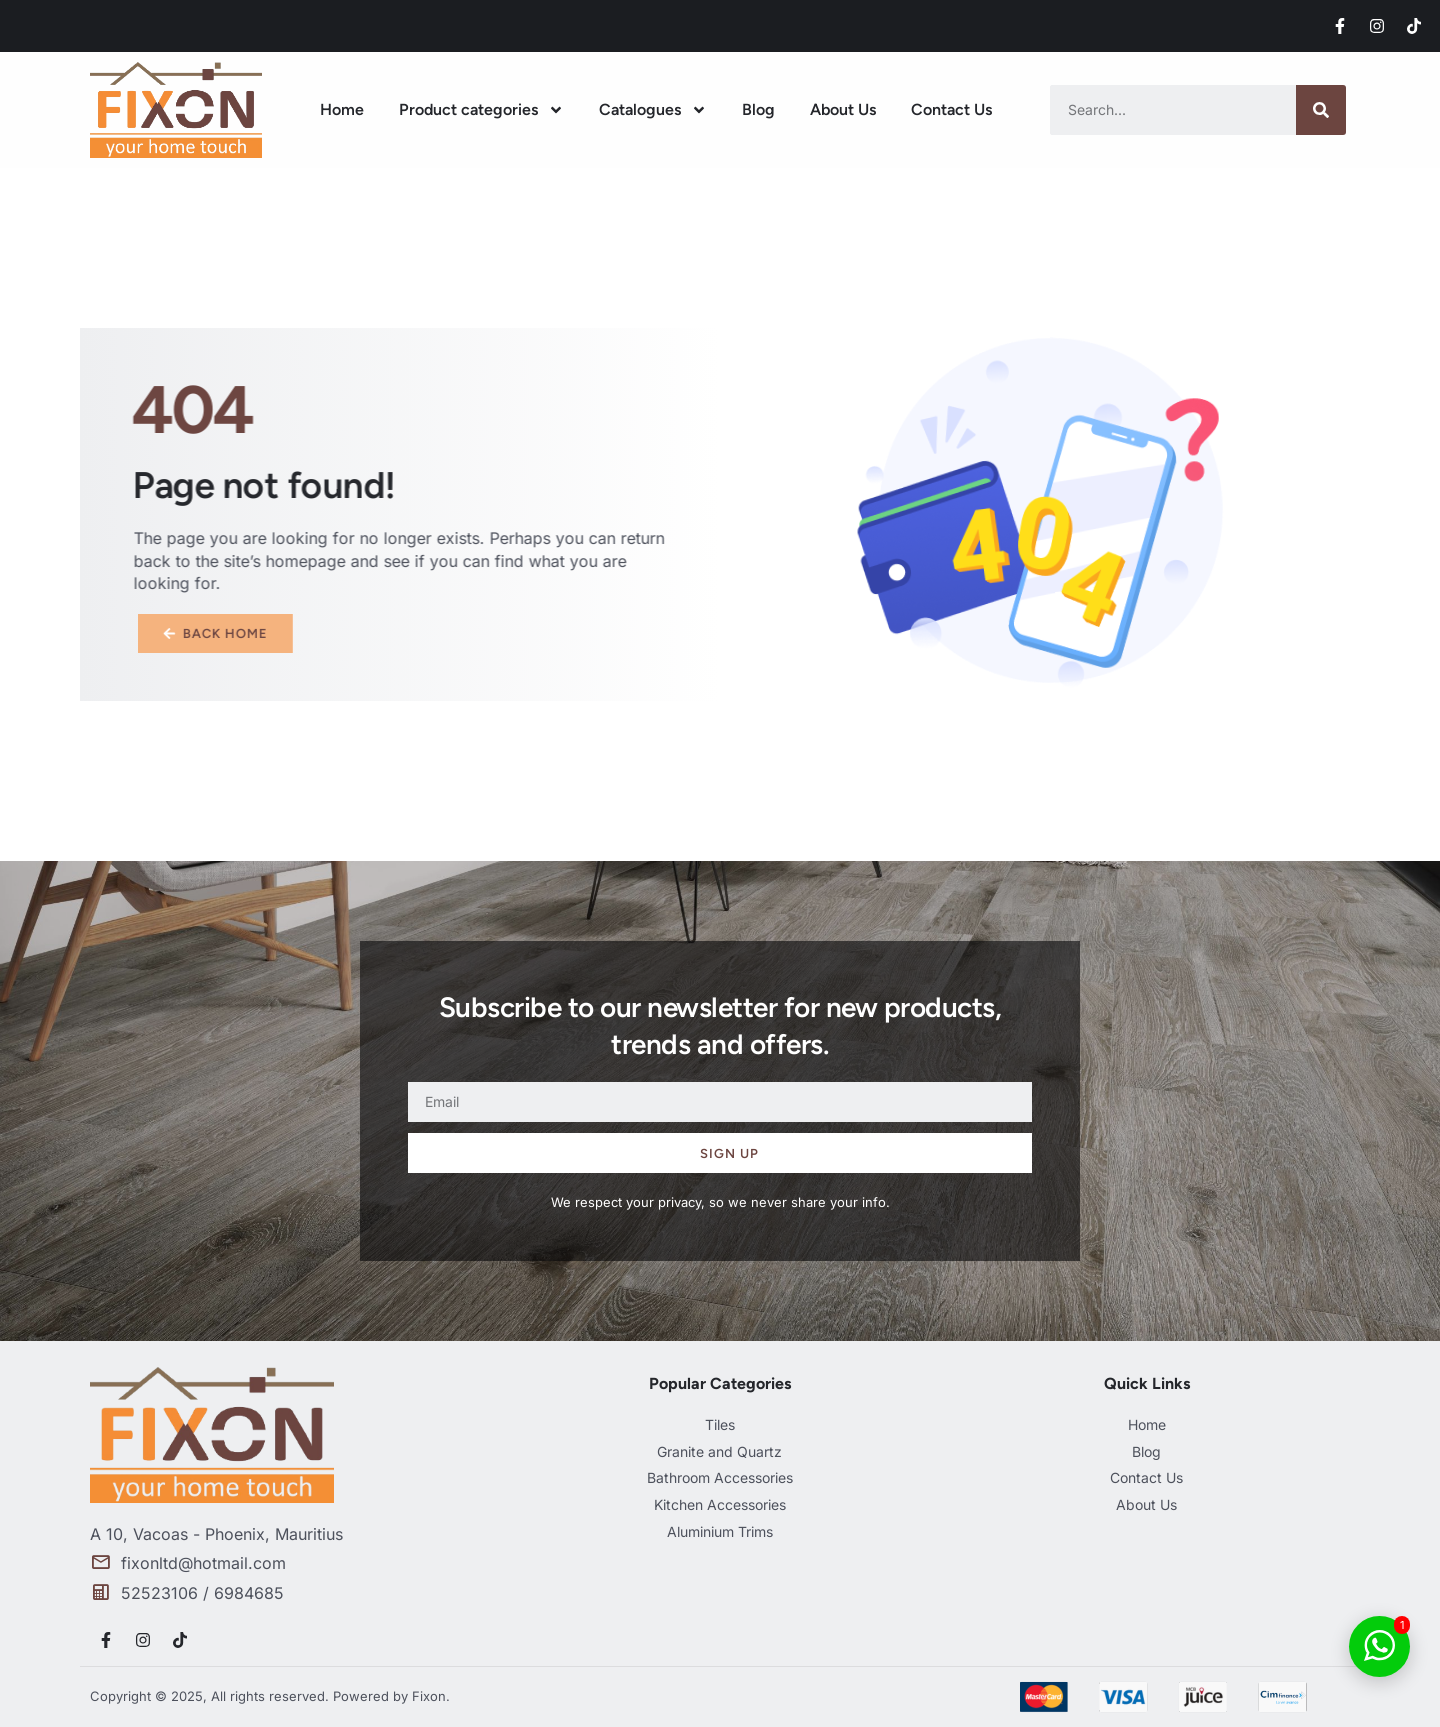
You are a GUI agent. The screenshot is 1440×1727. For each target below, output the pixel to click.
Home (342, 109)
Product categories (481, 110)
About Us (843, 109)
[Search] (1321, 110)
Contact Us (951, 109)
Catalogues (653, 110)
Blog (758, 109)
